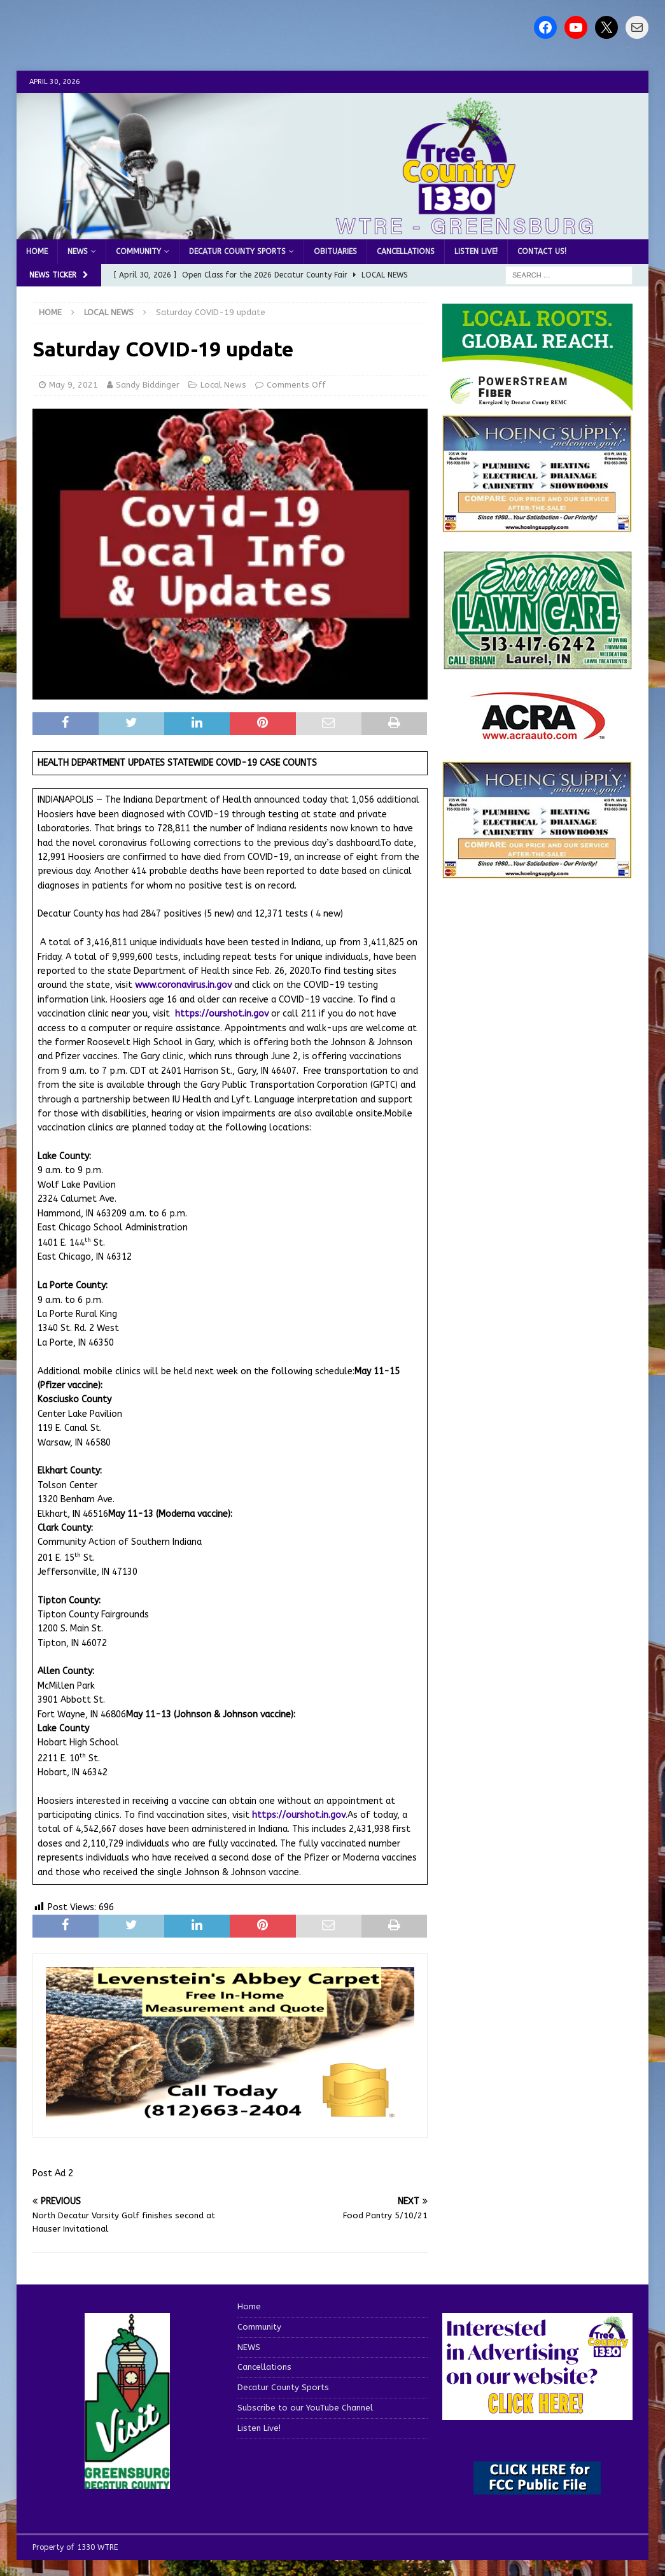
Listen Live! (476, 251)
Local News (223, 385)
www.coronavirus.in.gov (183, 985)
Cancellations (406, 251)
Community (138, 251)
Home (37, 251)
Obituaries (335, 251)
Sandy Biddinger (147, 385)
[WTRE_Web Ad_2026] (537, 404)
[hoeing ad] (537, 525)
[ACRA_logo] (537, 733)
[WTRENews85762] (537, 872)
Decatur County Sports (237, 251)
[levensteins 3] (230, 2118)
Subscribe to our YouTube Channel (305, 2407)
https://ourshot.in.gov (222, 1013)
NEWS (77, 251)
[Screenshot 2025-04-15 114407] (537, 663)
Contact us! (541, 251)
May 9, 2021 (73, 385)
